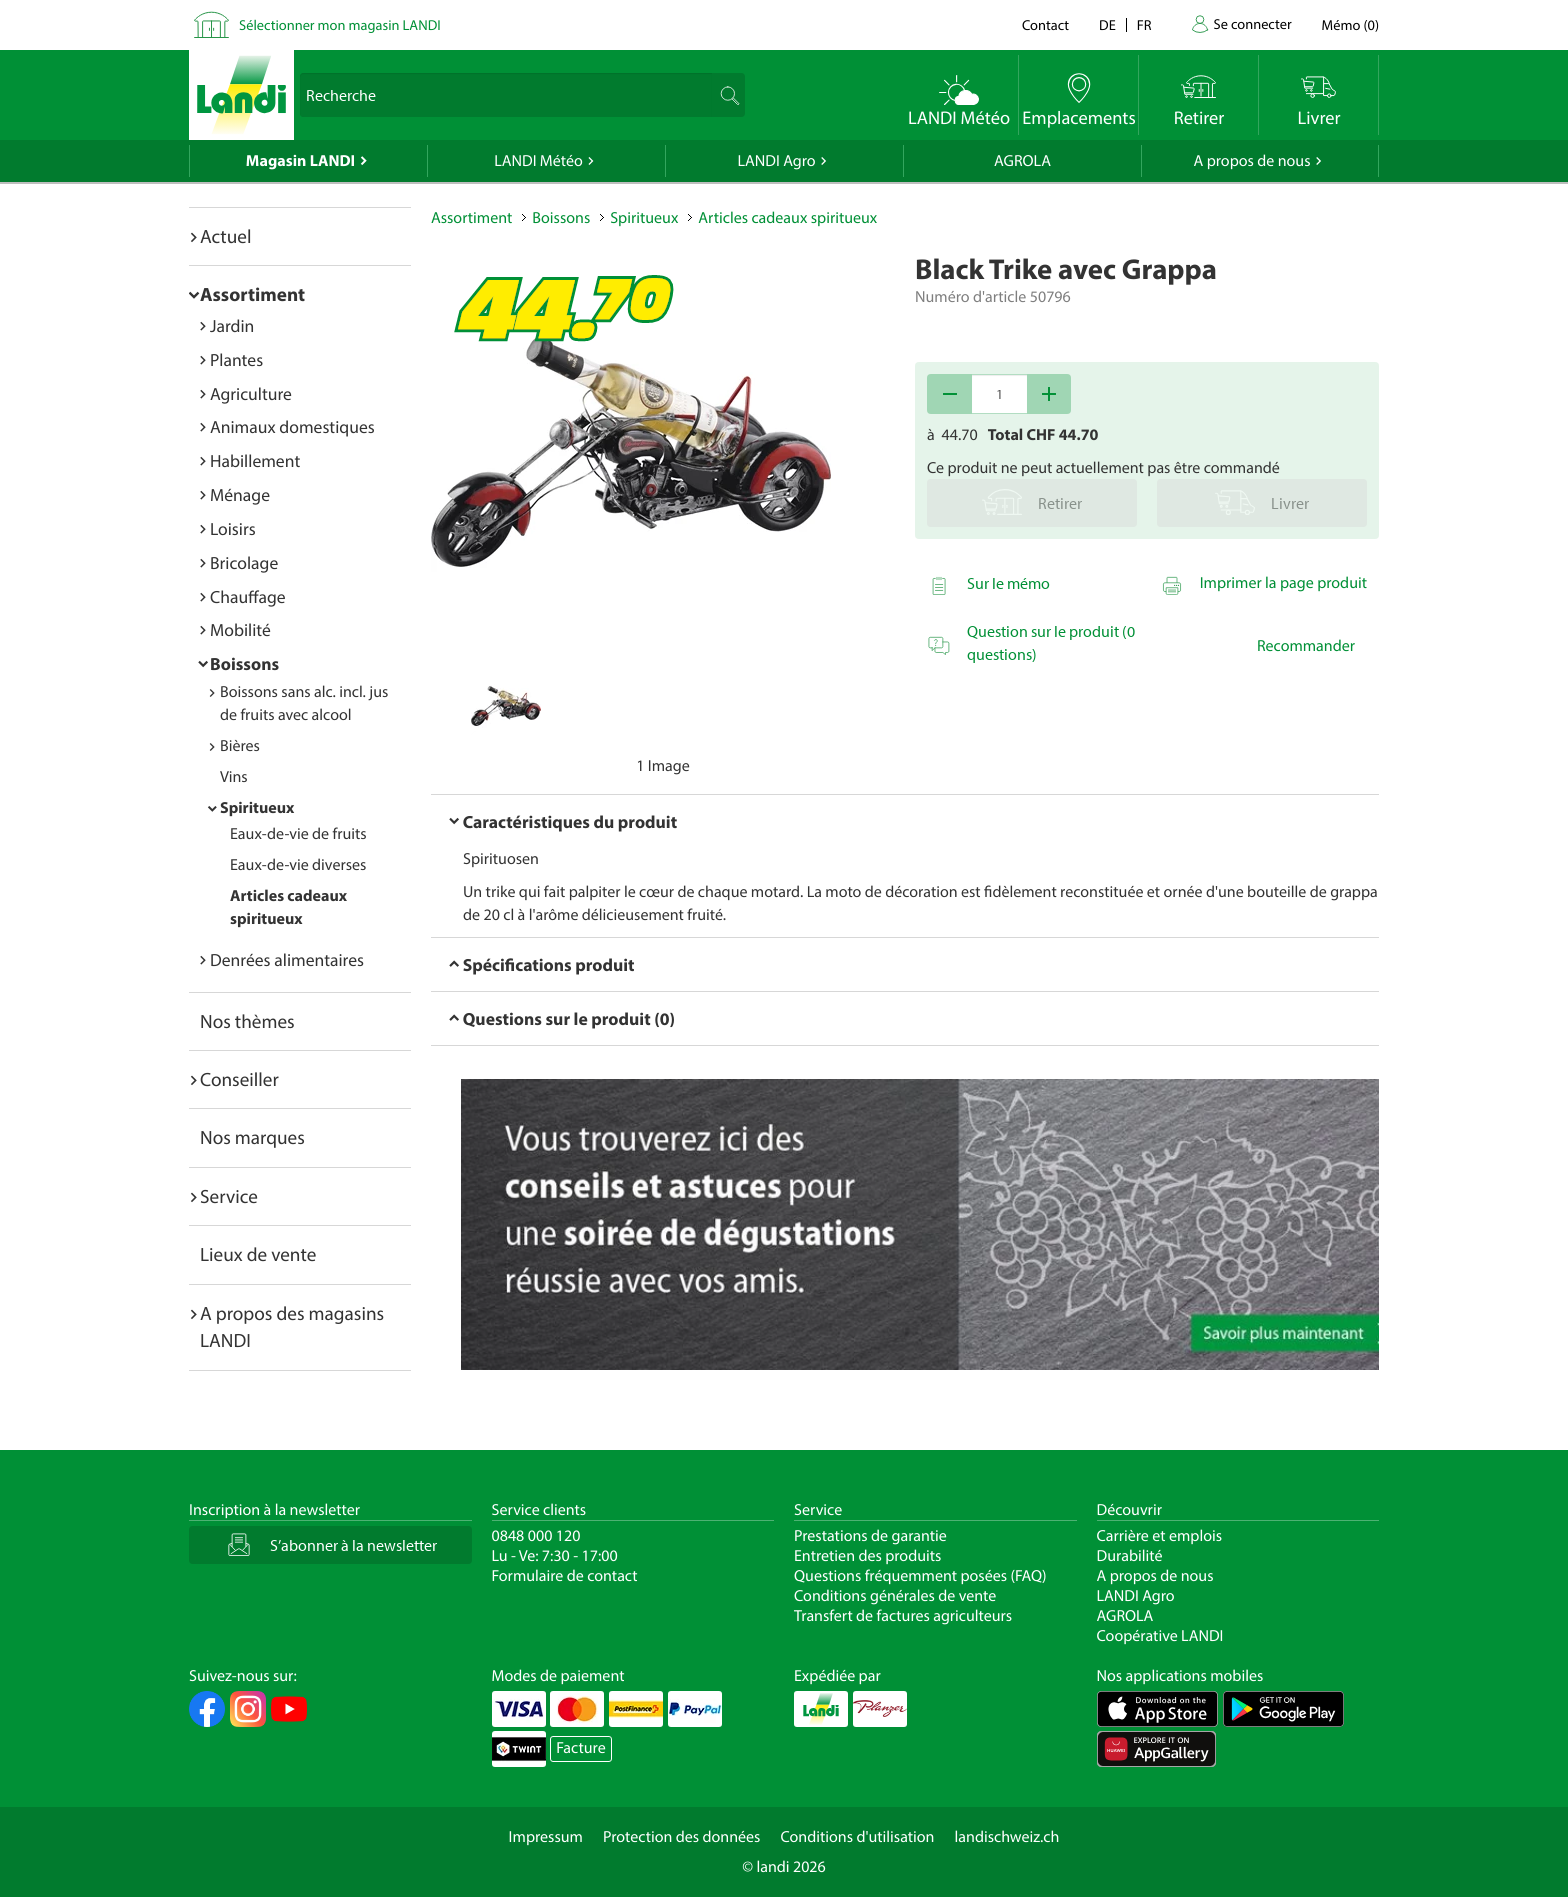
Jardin (232, 325)
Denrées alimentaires (287, 959)
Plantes (236, 359)
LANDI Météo (538, 161)
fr (1144, 24)
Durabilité (1130, 1556)
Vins (234, 777)
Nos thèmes (247, 1021)
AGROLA (1022, 161)
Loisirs (233, 528)
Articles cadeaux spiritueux (787, 218)
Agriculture (251, 393)
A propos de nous (1251, 161)
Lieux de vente (258, 1254)
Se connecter (1252, 23)
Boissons (244, 663)
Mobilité (240, 629)
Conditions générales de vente (895, 1596)
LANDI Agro (776, 161)
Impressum (546, 1837)
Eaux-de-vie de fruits (298, 834)
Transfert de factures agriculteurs (903, 1616)
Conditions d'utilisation (857, 1837)
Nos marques (252, 1137)
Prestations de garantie (870, 1536)
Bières (240, 746)
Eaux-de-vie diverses (298, 865)
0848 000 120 (536, 1536)
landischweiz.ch (1007, 1837)
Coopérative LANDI (1160, 1636)
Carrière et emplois (1160, 1536)
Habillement (255, 460)
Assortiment (252, 294)
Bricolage (244, 562)
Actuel (225, 236)
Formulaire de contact (565, 1576)
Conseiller (239, 1079)
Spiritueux (257, 808)
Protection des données (682, 1837)
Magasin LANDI (300, 161)
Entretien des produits (867, 1556)
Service (229, 1196)
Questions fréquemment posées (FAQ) (920, 1576)
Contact (1045, 24)
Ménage (240, 494)
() (1350, 24)
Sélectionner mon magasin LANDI (340, 24)
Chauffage (248, 596)
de (1107, 24)
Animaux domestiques (292, 426)
